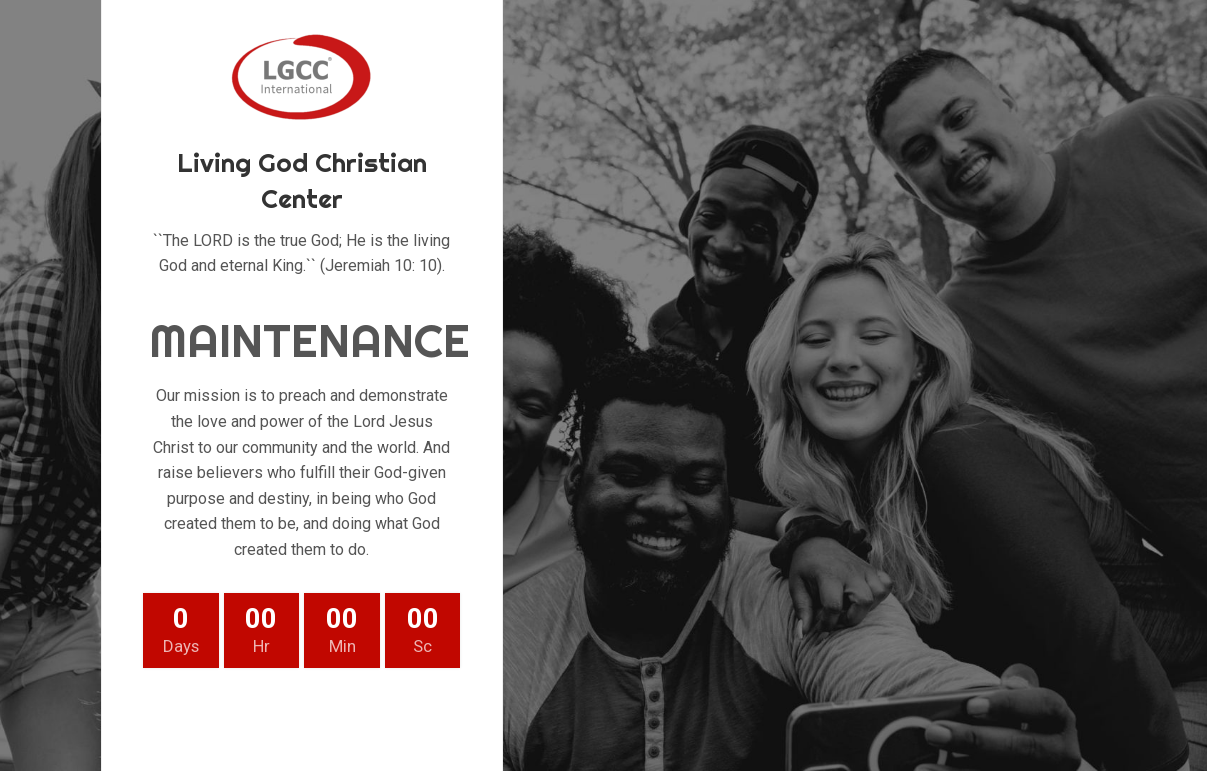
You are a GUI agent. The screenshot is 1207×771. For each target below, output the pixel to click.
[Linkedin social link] (350, 717)
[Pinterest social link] (302, 717)
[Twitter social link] (254, 717)
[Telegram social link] (398, 717)
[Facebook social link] (206, 717)
